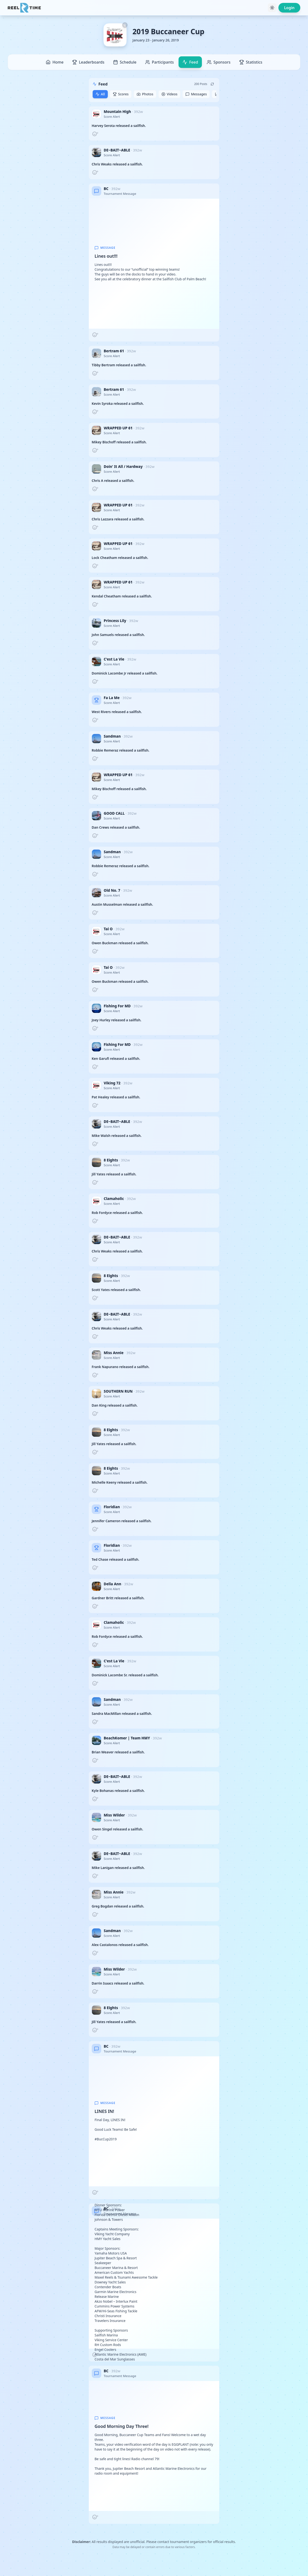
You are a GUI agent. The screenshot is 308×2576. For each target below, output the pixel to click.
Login (289, 7)
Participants (159, 62)
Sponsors (219, 62)
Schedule (124, 62)
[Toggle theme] (272, 7)
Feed (190, 62)
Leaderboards (88, 62)
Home (55, 62)
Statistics (250, 62)
